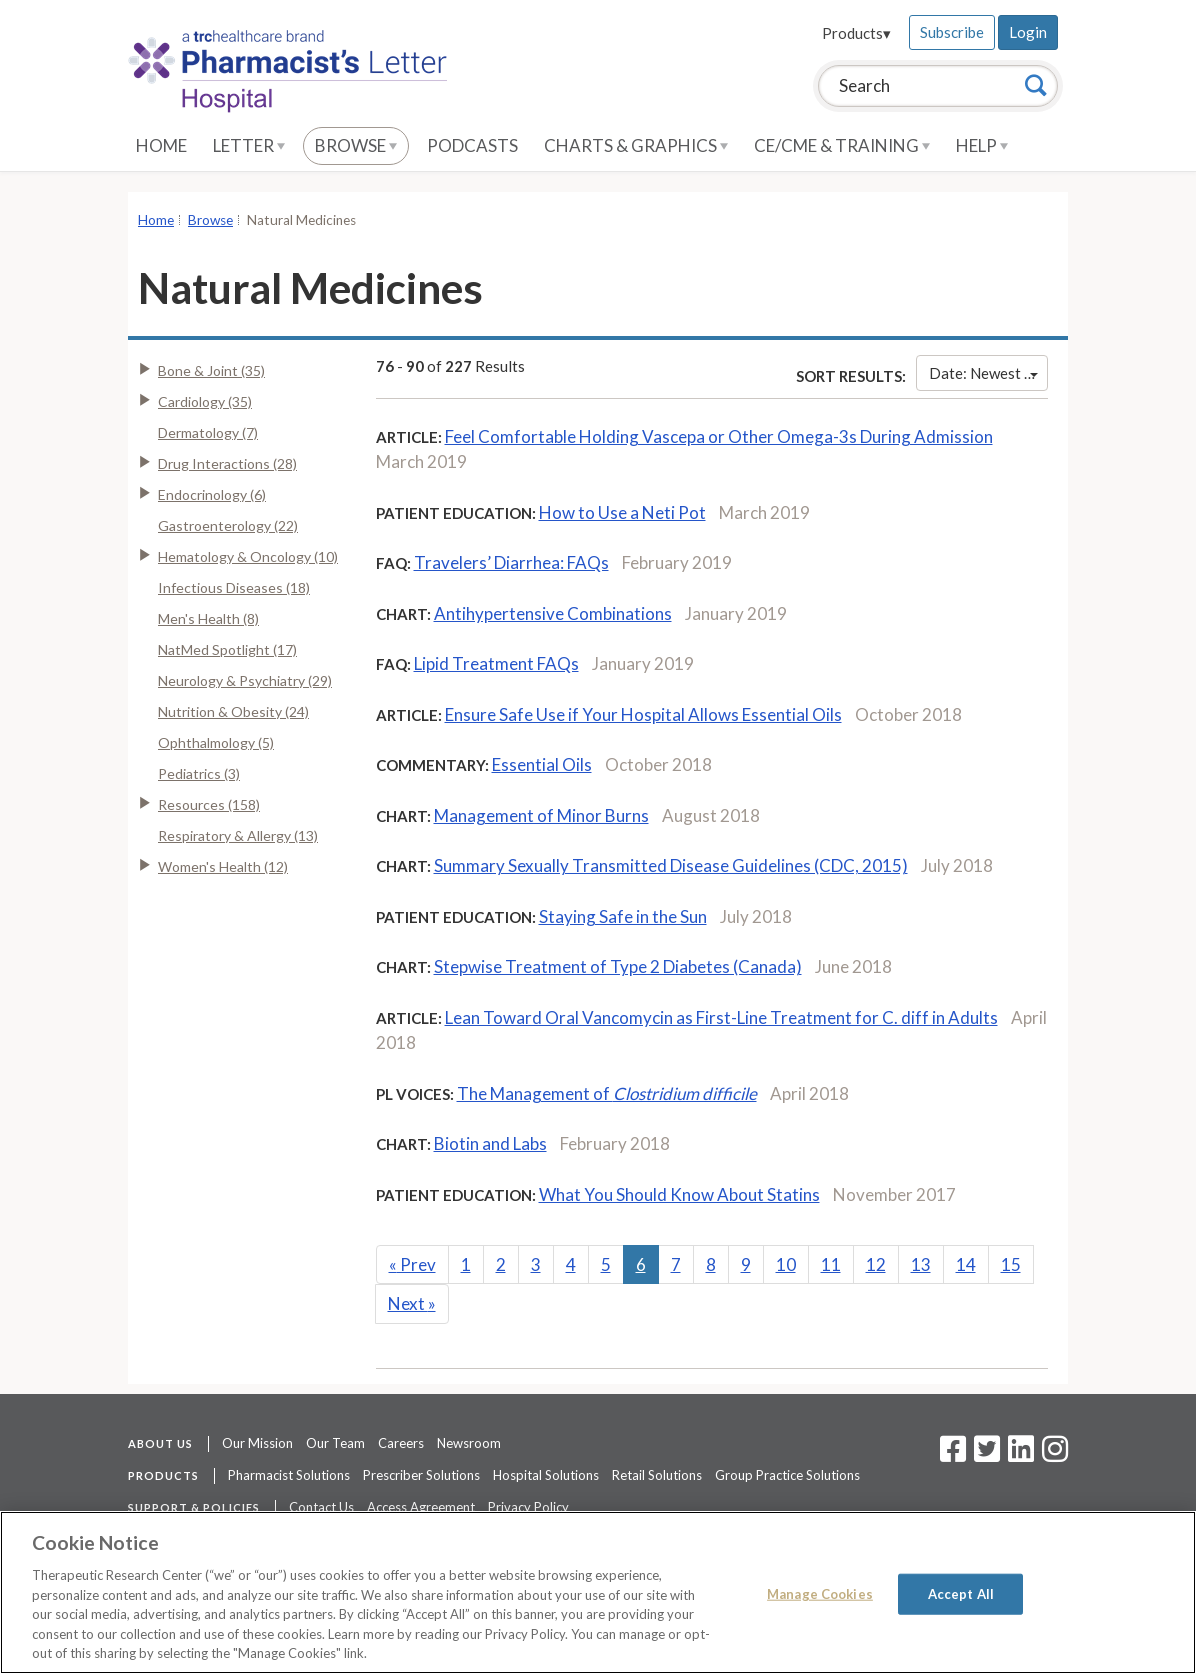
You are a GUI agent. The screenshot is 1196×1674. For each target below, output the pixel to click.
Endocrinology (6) (212, 494)
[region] (598, 1592)
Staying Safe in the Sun (623, 916)
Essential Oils (542, 764)
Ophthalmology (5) (216, 742)
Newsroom (469, 1443)
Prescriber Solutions (421, 1475)
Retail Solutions (657, 1475)
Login (1028, 32)
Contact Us (321, 1507)
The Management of (607, 1093)
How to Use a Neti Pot (622, 512)
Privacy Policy (528, 1507)
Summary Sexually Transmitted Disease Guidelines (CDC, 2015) (671, 865)
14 (966, 1264)
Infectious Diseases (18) (234, 587)
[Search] (1036, 85)
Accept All (961, 1593)
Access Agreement (421, 1507)
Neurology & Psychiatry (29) (245, 680)
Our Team (335, 1443)
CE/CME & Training (842, 145)
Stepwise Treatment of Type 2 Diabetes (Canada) (618, 966)
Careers (401, 1443)
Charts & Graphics (636, 145)
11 (831, 1264)
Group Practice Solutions (787, 1475)
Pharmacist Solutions (289, 1475)
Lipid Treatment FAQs (496, 663)
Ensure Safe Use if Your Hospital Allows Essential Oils (643, 714)
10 (786, 1264)
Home (161, 145)
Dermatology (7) (208, 432)
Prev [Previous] (412, 1264)
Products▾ (856, 33)
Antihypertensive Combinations (553, 613)
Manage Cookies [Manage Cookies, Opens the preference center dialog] (820, 1593)
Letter (249, 145)
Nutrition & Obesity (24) (233, 711)
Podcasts (472, 145)
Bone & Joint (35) (211, 370)
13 (921, 1264)
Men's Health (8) (208, 618)
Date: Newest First (988, 373)
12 (876, 1264)
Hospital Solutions (546, 1475)
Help (982, 145)
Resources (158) (209, 804)
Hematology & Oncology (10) (248, 556)
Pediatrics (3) (199, 773)
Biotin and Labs (490, 1143)
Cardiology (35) (205, 401)
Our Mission (257, 1443)
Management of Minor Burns (541, 815)
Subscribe (952, 32)
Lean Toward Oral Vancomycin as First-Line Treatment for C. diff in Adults (721, 1017)
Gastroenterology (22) (228, 525)
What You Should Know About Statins (679, 1194)
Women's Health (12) (223, 866)
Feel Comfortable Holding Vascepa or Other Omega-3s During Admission (719, 436)
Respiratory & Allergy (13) (238, 835)
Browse (356, 145)
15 (1011, 1264)
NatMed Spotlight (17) (227, 649)
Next (412, 1303)
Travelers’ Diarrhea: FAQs (511, 562)
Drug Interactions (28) (227, 463)
